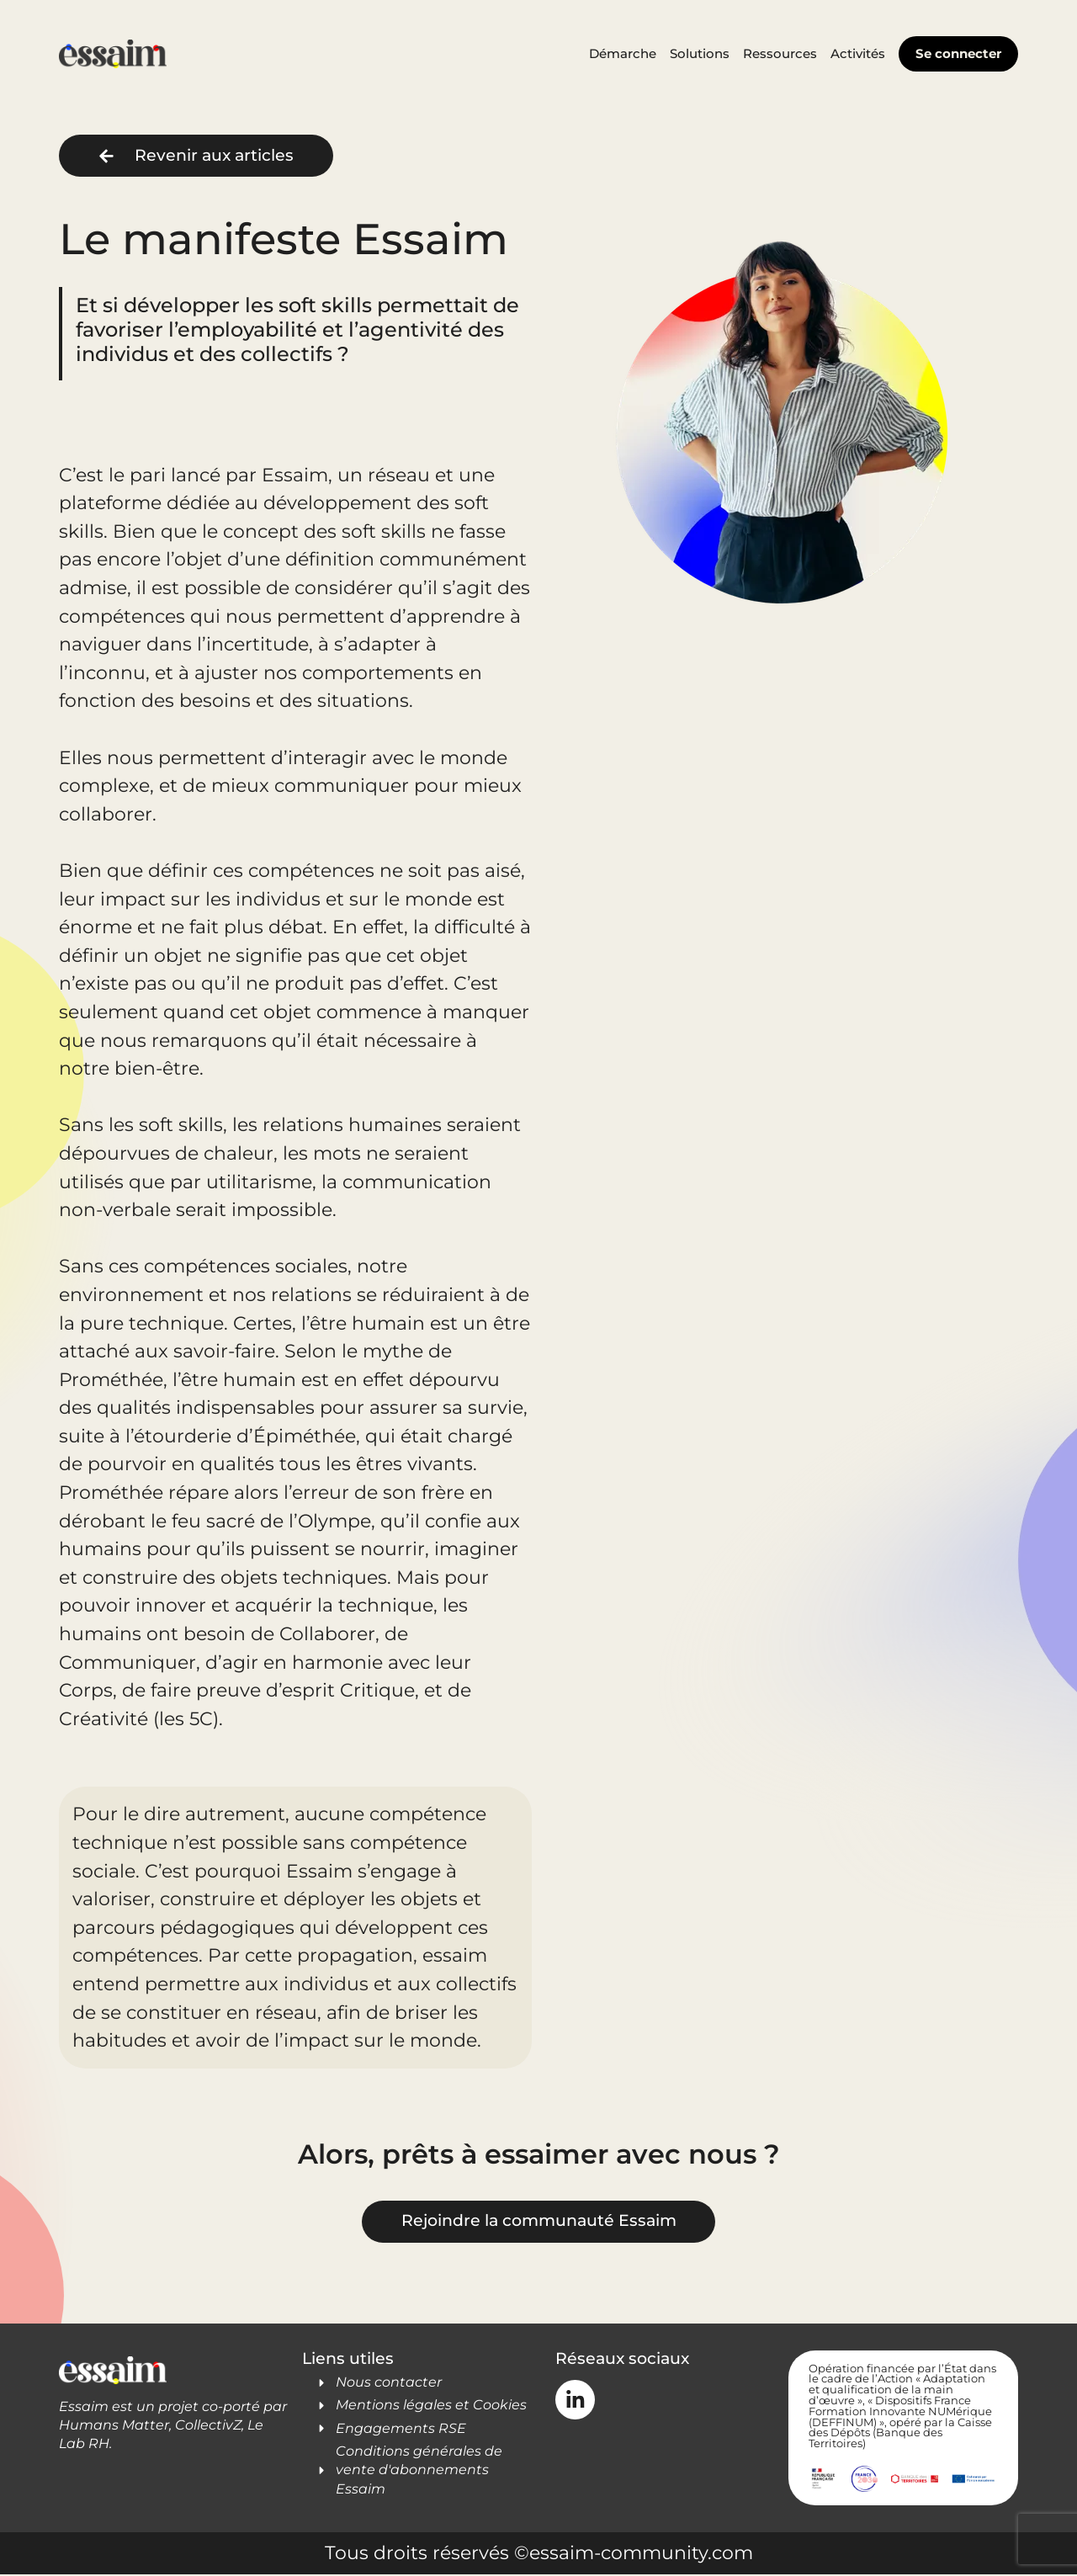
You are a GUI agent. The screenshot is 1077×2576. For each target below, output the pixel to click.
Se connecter (958, 53)
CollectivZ (208, 2427)
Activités (857, 53)
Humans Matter (114, 2427)
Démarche (622, 53)
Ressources (780, 53)
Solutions (699, 53)
